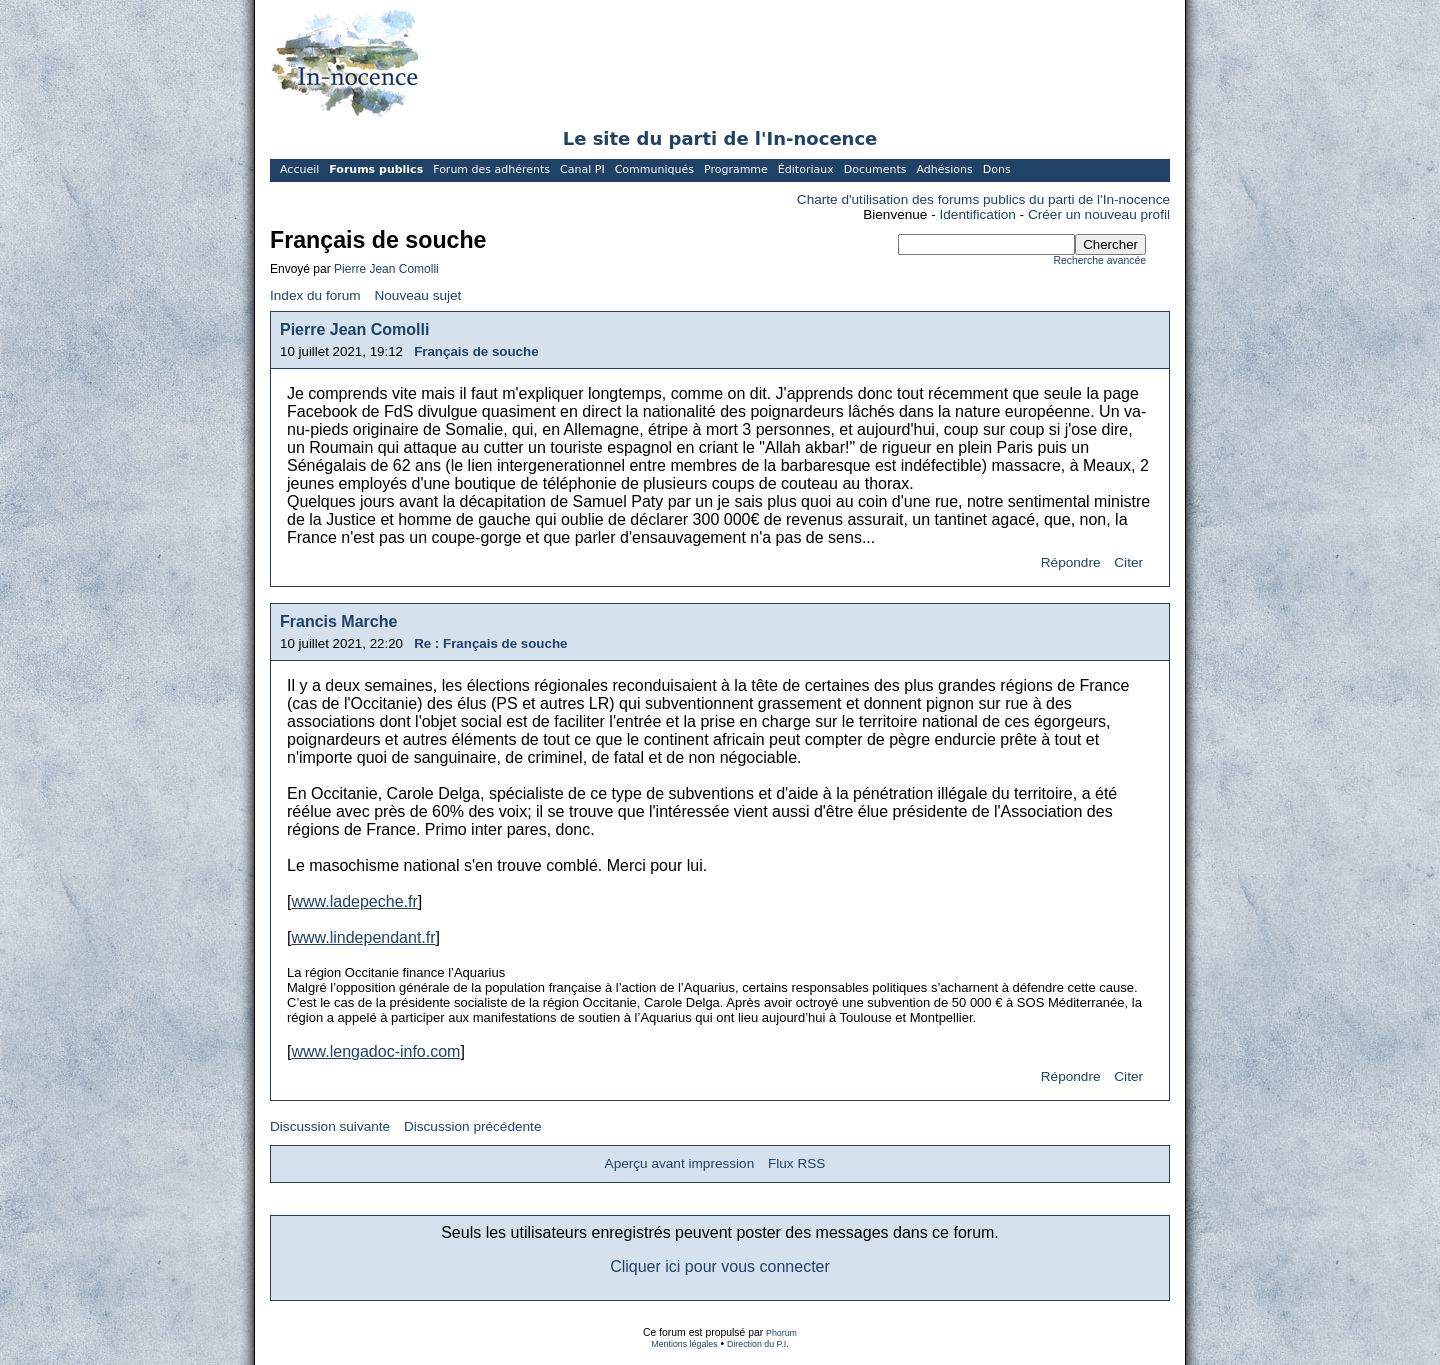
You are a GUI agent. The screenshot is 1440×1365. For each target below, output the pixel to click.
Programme (736, 169)
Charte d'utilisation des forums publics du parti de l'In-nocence (983, 199)
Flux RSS (796, 1163)
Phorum (781, 1333)
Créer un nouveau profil (1099, 214)
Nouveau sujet (417, 295)
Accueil (299, 169)
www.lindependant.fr (363, 937)
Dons (997, 169)
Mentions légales (684, 1344)
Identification (978, 214)
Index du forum (315, 295)
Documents (875, 169)
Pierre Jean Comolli (386, 269)
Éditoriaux (806, 169)
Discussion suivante (330, 1126)
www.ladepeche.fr (354, 901)
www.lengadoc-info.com (375, 1051)
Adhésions (944, 169)
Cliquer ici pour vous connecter (720, 1266)
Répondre (1071, 562)
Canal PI (582, 169)
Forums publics (376, 169)
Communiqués (654, 169)
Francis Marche (338, 621)
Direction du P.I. (758, 1344)
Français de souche (476, 351)
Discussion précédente (473, 1126)
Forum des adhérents (491, 169)
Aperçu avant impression (680, 1163)
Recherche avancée (1100, 260)
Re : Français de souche (490, 643)
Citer (1128, 562)
